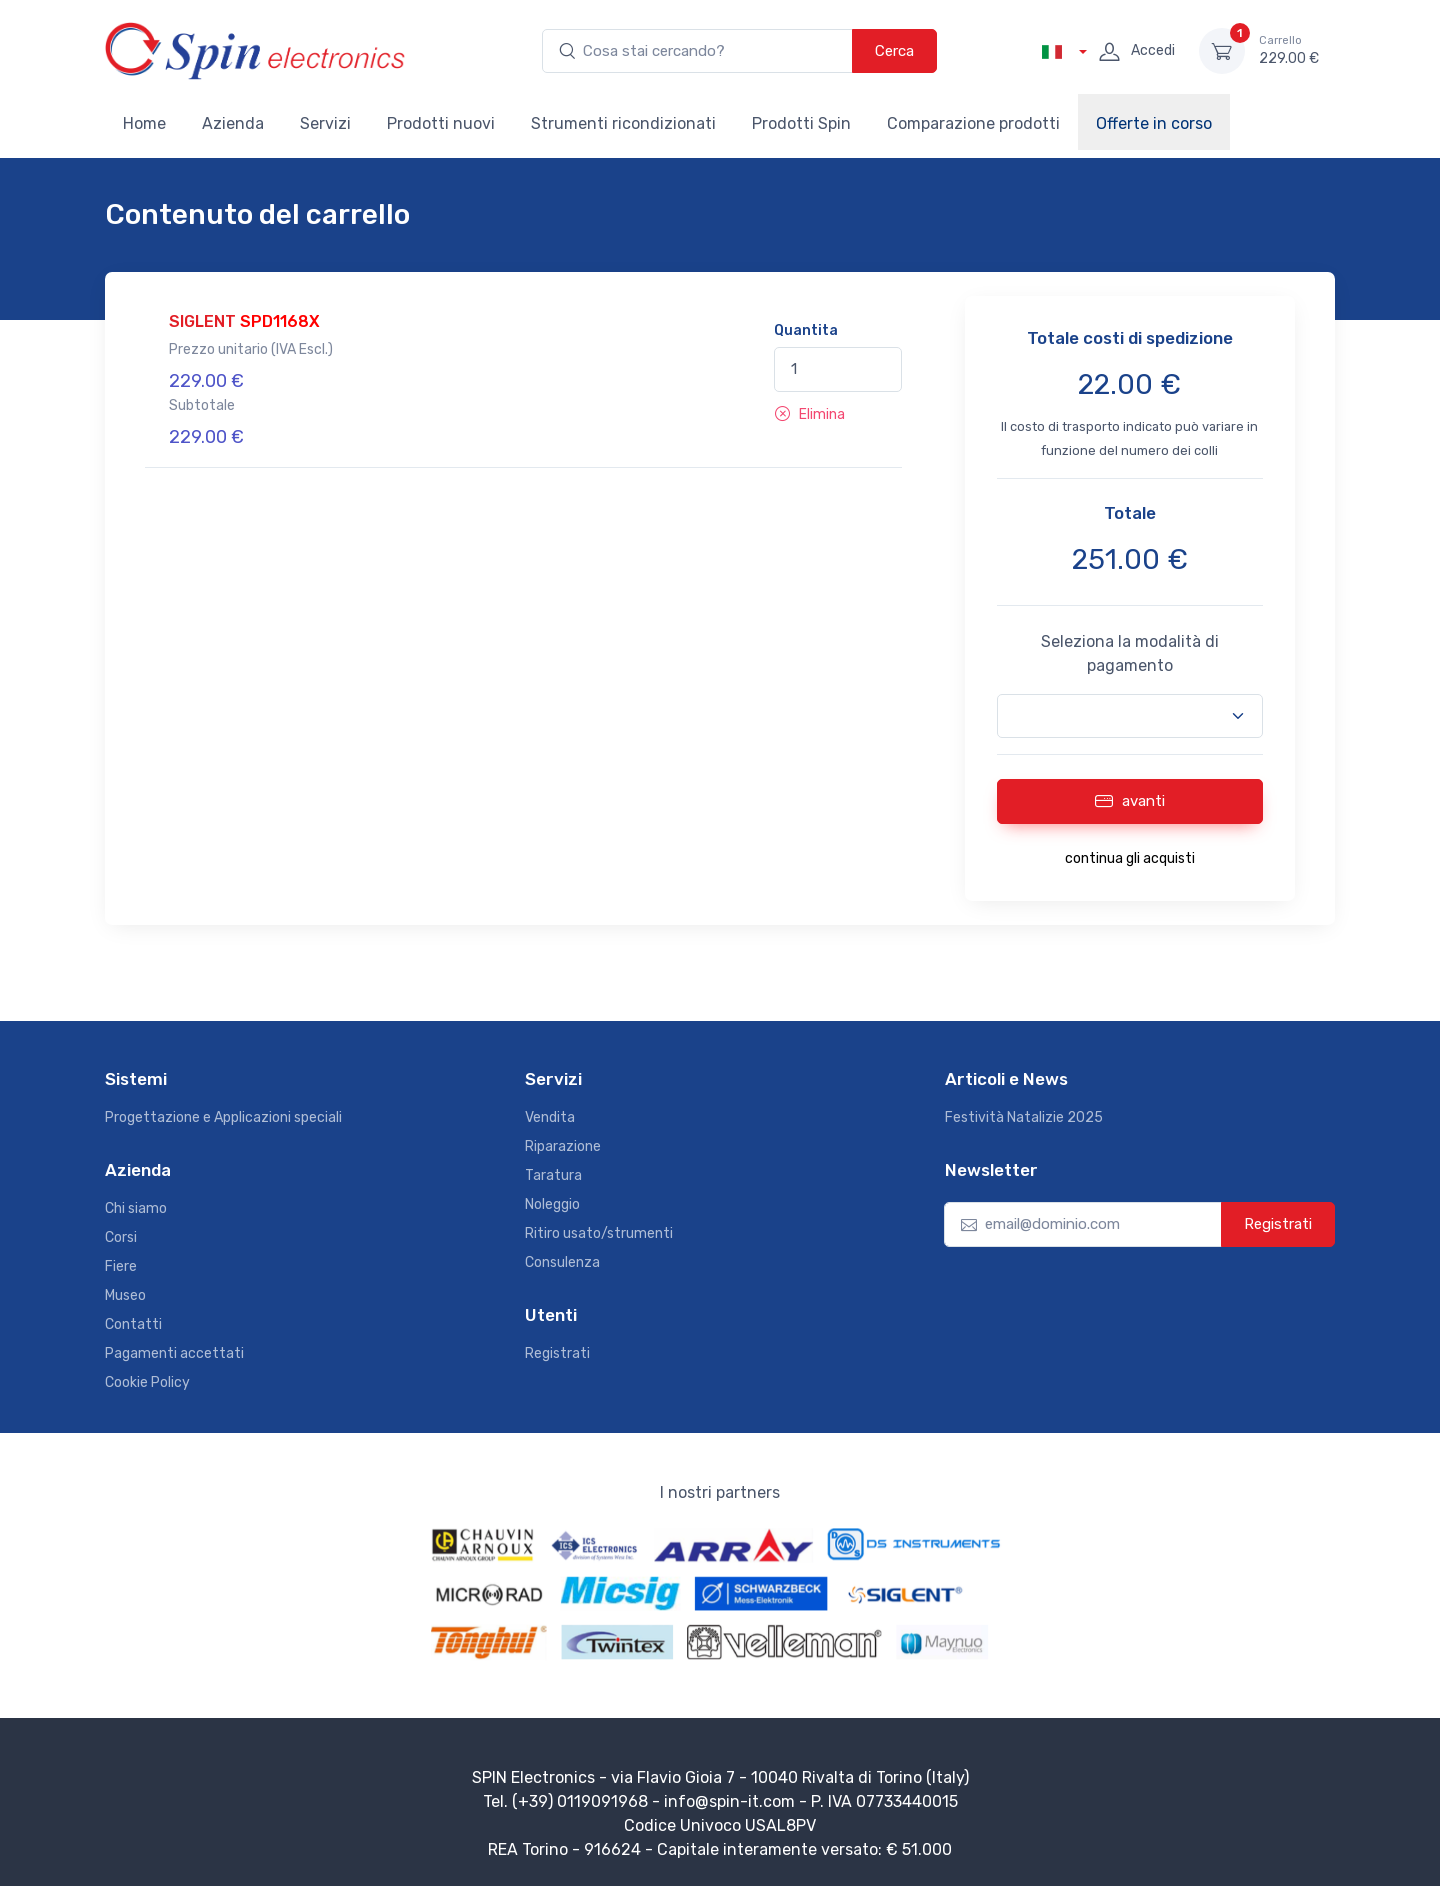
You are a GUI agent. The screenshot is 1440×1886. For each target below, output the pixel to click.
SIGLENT (244, 321)
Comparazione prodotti (973, 123)
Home (144, 123)
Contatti (133, 1324)
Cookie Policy (147, 1382)
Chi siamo (136, 1208)
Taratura (553, 1175)
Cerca (894, 51)
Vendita (550, 1117)
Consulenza (562, 1262)
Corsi (121, 1237)
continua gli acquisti (1130, 858)
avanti (1130, 801)
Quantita (806, 330)
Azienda (233, 123)
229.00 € (1289, 50)
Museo (125, 1295)
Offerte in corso (1154, 123)
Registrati (557, 1353)
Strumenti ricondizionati (623, 123)
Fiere (121, 1266)
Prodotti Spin (801, 123)
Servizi (325, 123)
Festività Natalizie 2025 (1024, 1117)
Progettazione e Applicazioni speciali (223, 1117)
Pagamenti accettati (174, 1353)
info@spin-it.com (729, 1801)
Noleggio (552, 1204)
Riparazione (563, 1146)
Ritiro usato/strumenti (599, 1233)
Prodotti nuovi (441, 123)
